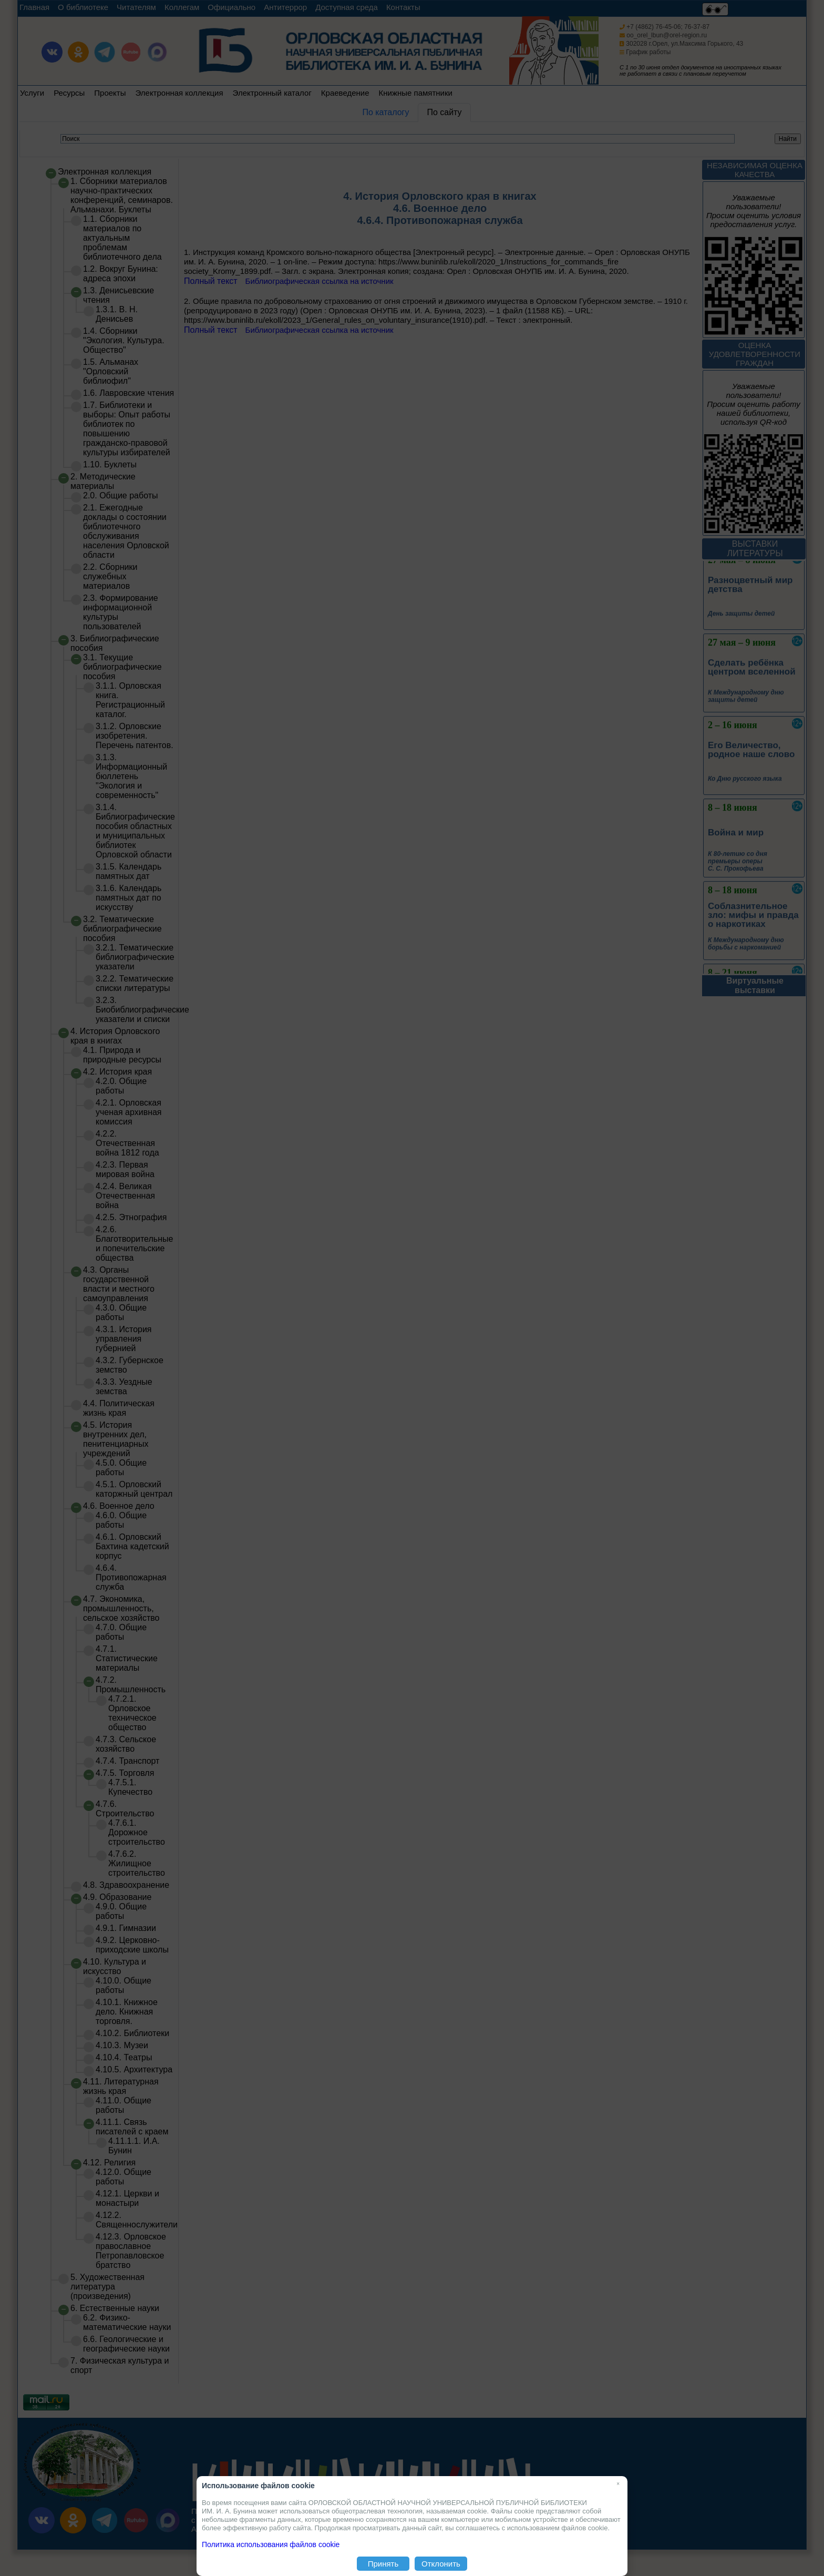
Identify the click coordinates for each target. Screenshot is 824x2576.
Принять (383, 2563)
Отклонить (440, 2563)
